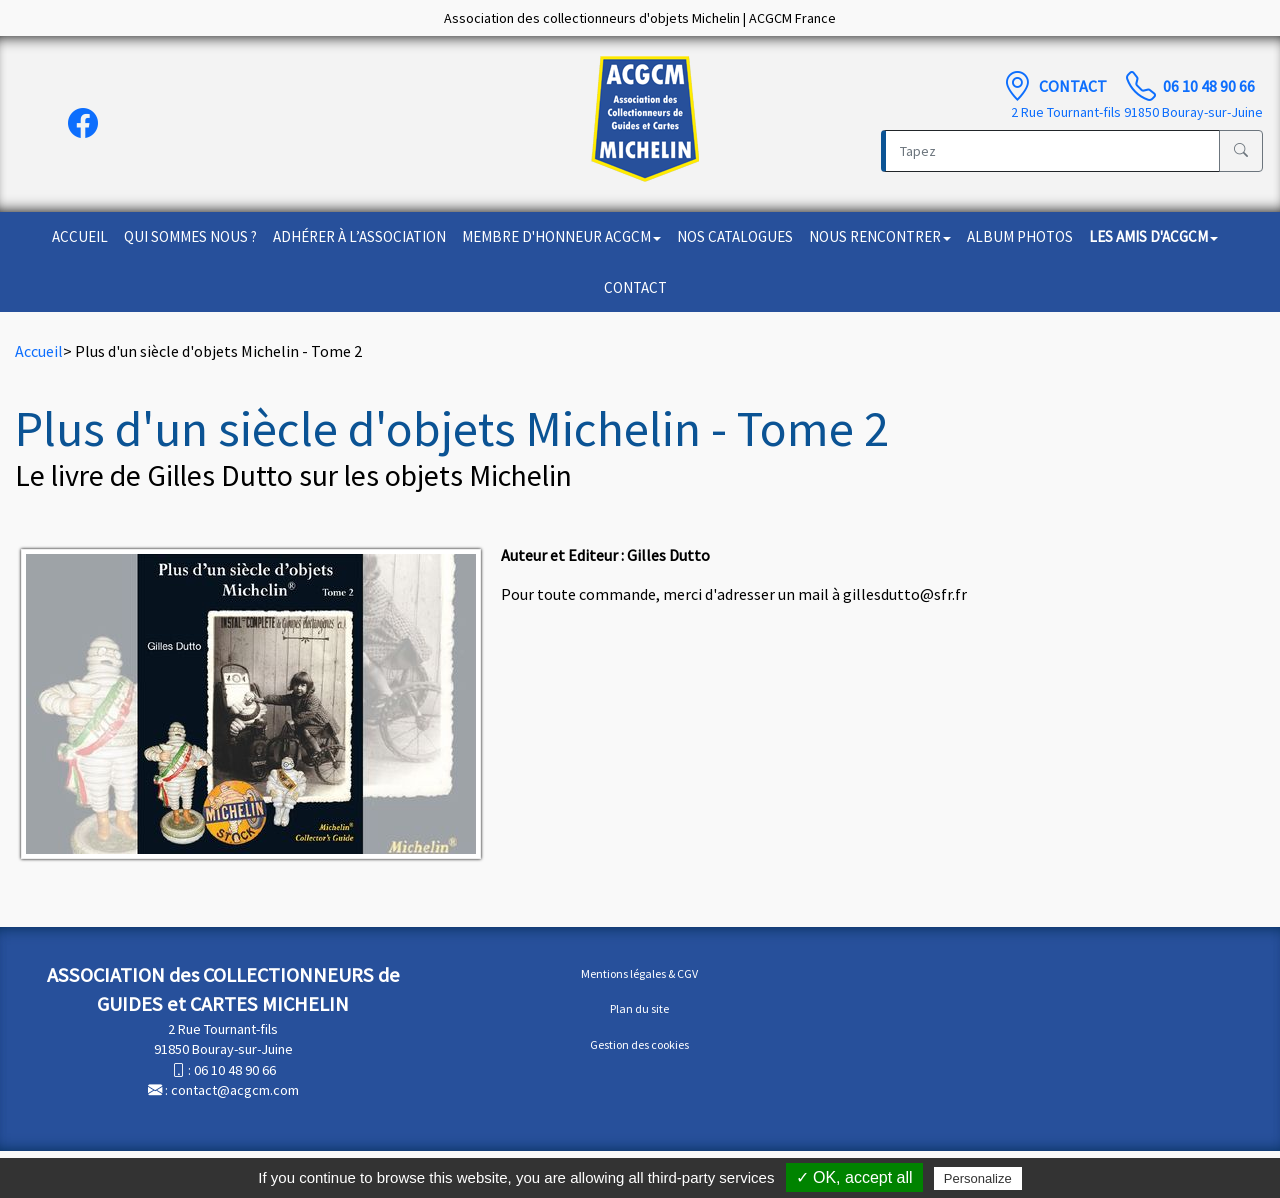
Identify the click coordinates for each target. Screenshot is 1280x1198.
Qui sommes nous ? (190, 236)
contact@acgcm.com (235, 1090)
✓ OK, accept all (854, 1177)
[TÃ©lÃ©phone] (1141, 86)
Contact (1074, 86)
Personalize (978, 1178)
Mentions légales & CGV (639, 973)
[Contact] (1017, 86)
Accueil (80, 236)
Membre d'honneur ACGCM (561, 236)
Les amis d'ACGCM (1153, 236)
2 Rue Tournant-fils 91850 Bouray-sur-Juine (1137, 112)
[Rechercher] (1241, 151)
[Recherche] (1050, 151)
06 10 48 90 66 (1209, 86)
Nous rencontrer (880, 236)
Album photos (1020, 236)
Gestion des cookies (639, 1044)
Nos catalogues (735, 236)
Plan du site (639, 1008)
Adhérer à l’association (359, 236)
